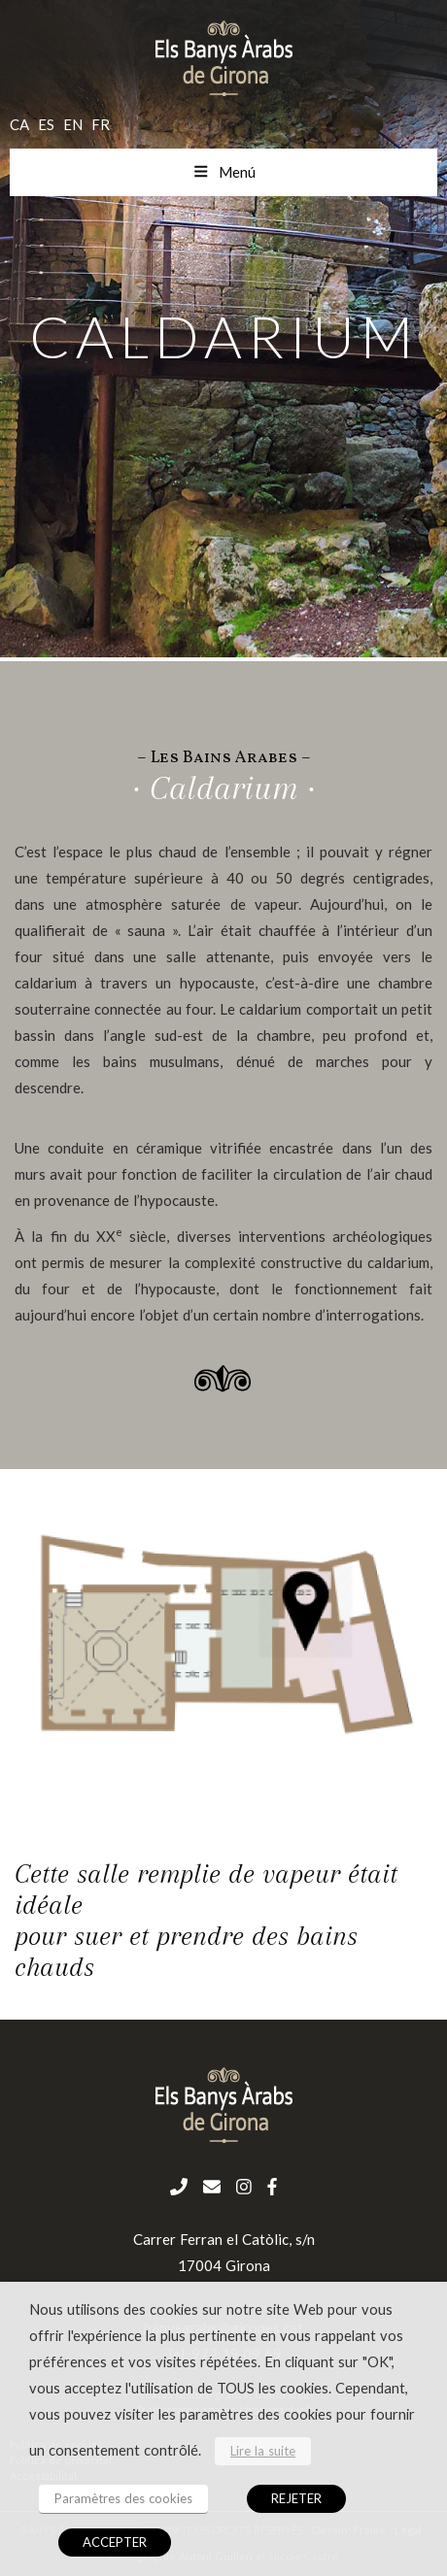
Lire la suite (262, 2451)
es (46, 124)
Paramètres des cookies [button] (123, 2498)
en (73, 124)
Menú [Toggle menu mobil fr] (224, 172)
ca (19, 124)
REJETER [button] (296, 2498)
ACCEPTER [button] (115, 2542)
